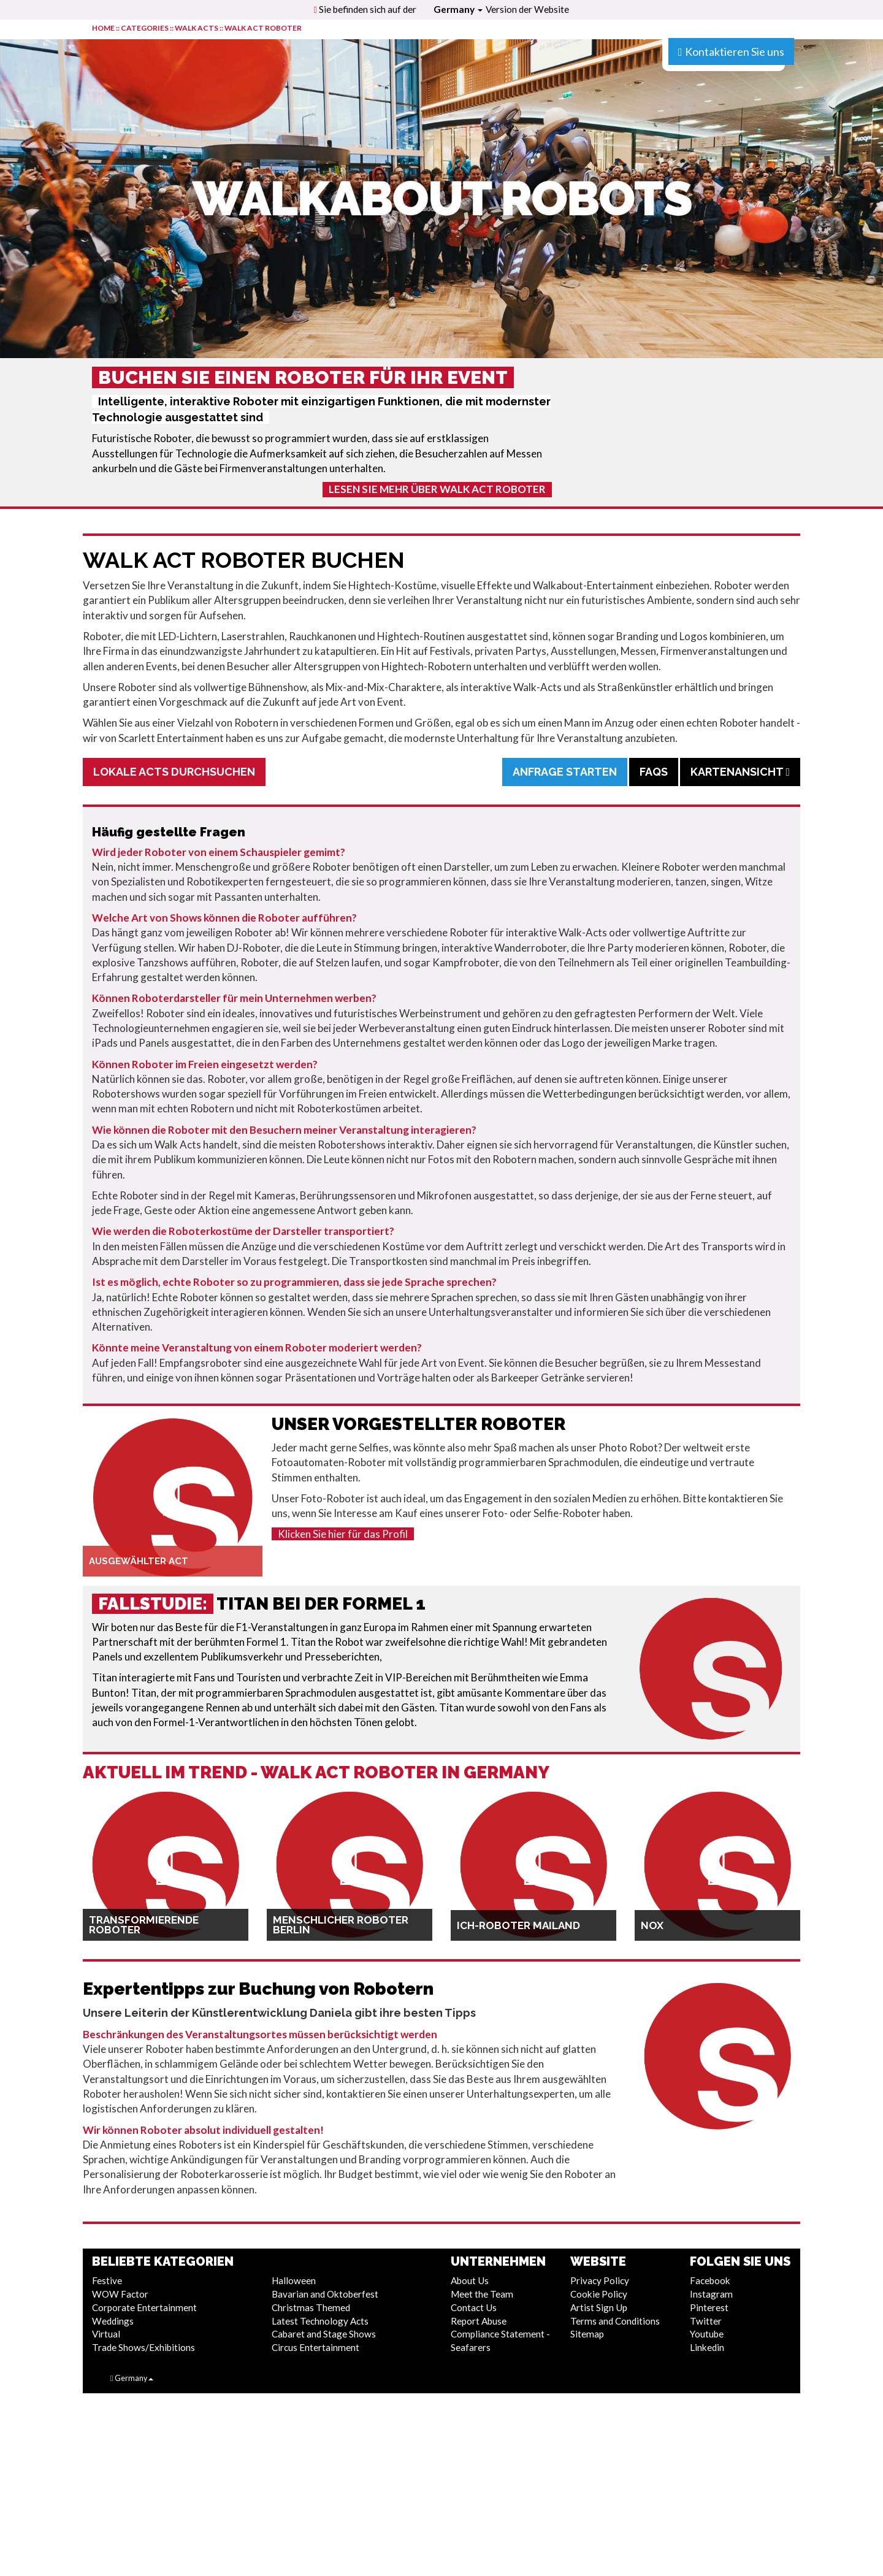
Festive (107, 2280)
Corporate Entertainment (144, 2307)
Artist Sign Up (598, 2307)
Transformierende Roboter (144, 1925)
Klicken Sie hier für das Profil (343, 1533)
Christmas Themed (311, 2307)
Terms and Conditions (615, 2320)
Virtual (106, 2333)
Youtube (707, 2333)
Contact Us (474, 2307)
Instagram (711, 2293)
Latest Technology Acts (320, 2320)
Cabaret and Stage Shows (324, 2333)
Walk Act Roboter (263, 27)
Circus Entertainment (315, 2347)
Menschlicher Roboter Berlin (340, 1925)
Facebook (710, 2280)
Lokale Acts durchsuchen (174, 771)
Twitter (706, 2320)
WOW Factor (120, 2293)
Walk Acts (196, 27)
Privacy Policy (599, 2280)
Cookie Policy (598, 2293)
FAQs (654, 771)
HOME (103, 27)
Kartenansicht (740, 771)
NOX (652, 1925)
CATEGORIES (145, 27)
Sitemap (587, 2333)
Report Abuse (478, 2320)
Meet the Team (482, 2293)
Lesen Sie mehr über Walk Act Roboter (437, 489)
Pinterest (709, 2307)
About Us (470, 2280)
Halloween (294, 2280)
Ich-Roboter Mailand (518, 1925)
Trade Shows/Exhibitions (143, 2347)
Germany (458, 9)
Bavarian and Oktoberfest (325, 2293)
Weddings (113, 2320)
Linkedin (707, 2347)
